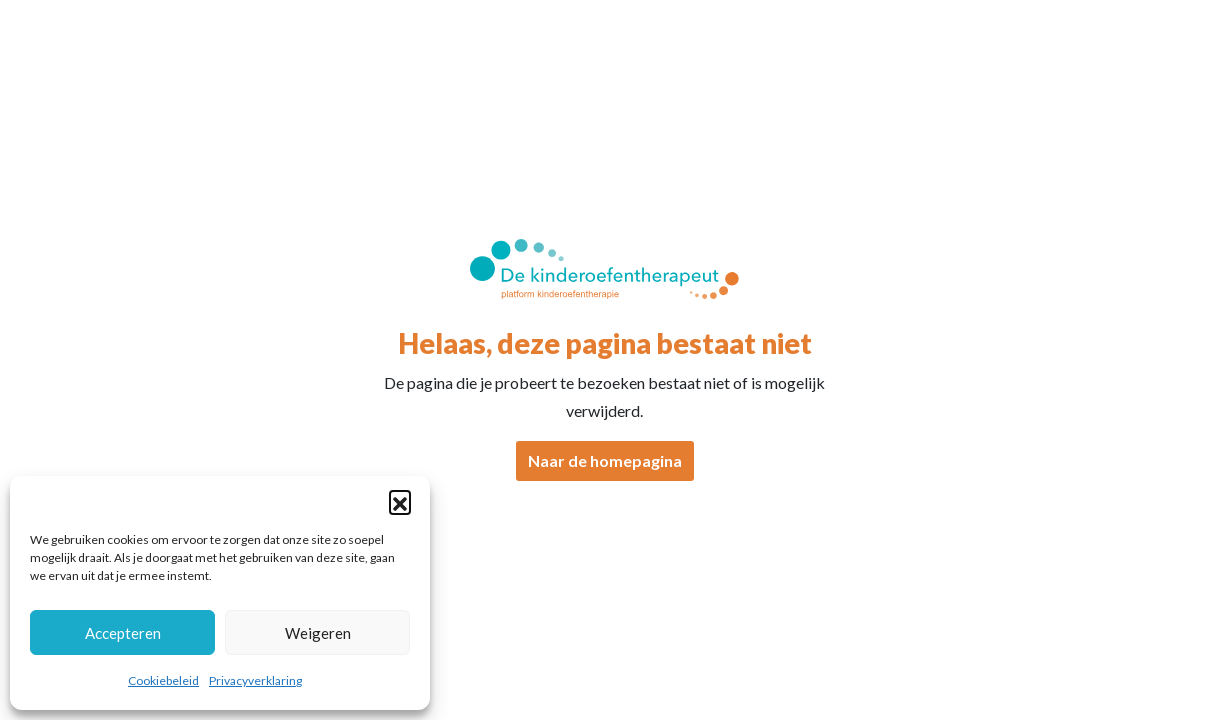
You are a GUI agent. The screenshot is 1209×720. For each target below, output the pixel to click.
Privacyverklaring (255, 680)
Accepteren (123, 633)
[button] (400, 501)
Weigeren (318, 633)
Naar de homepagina (605, 460)
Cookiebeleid (163, 680)
